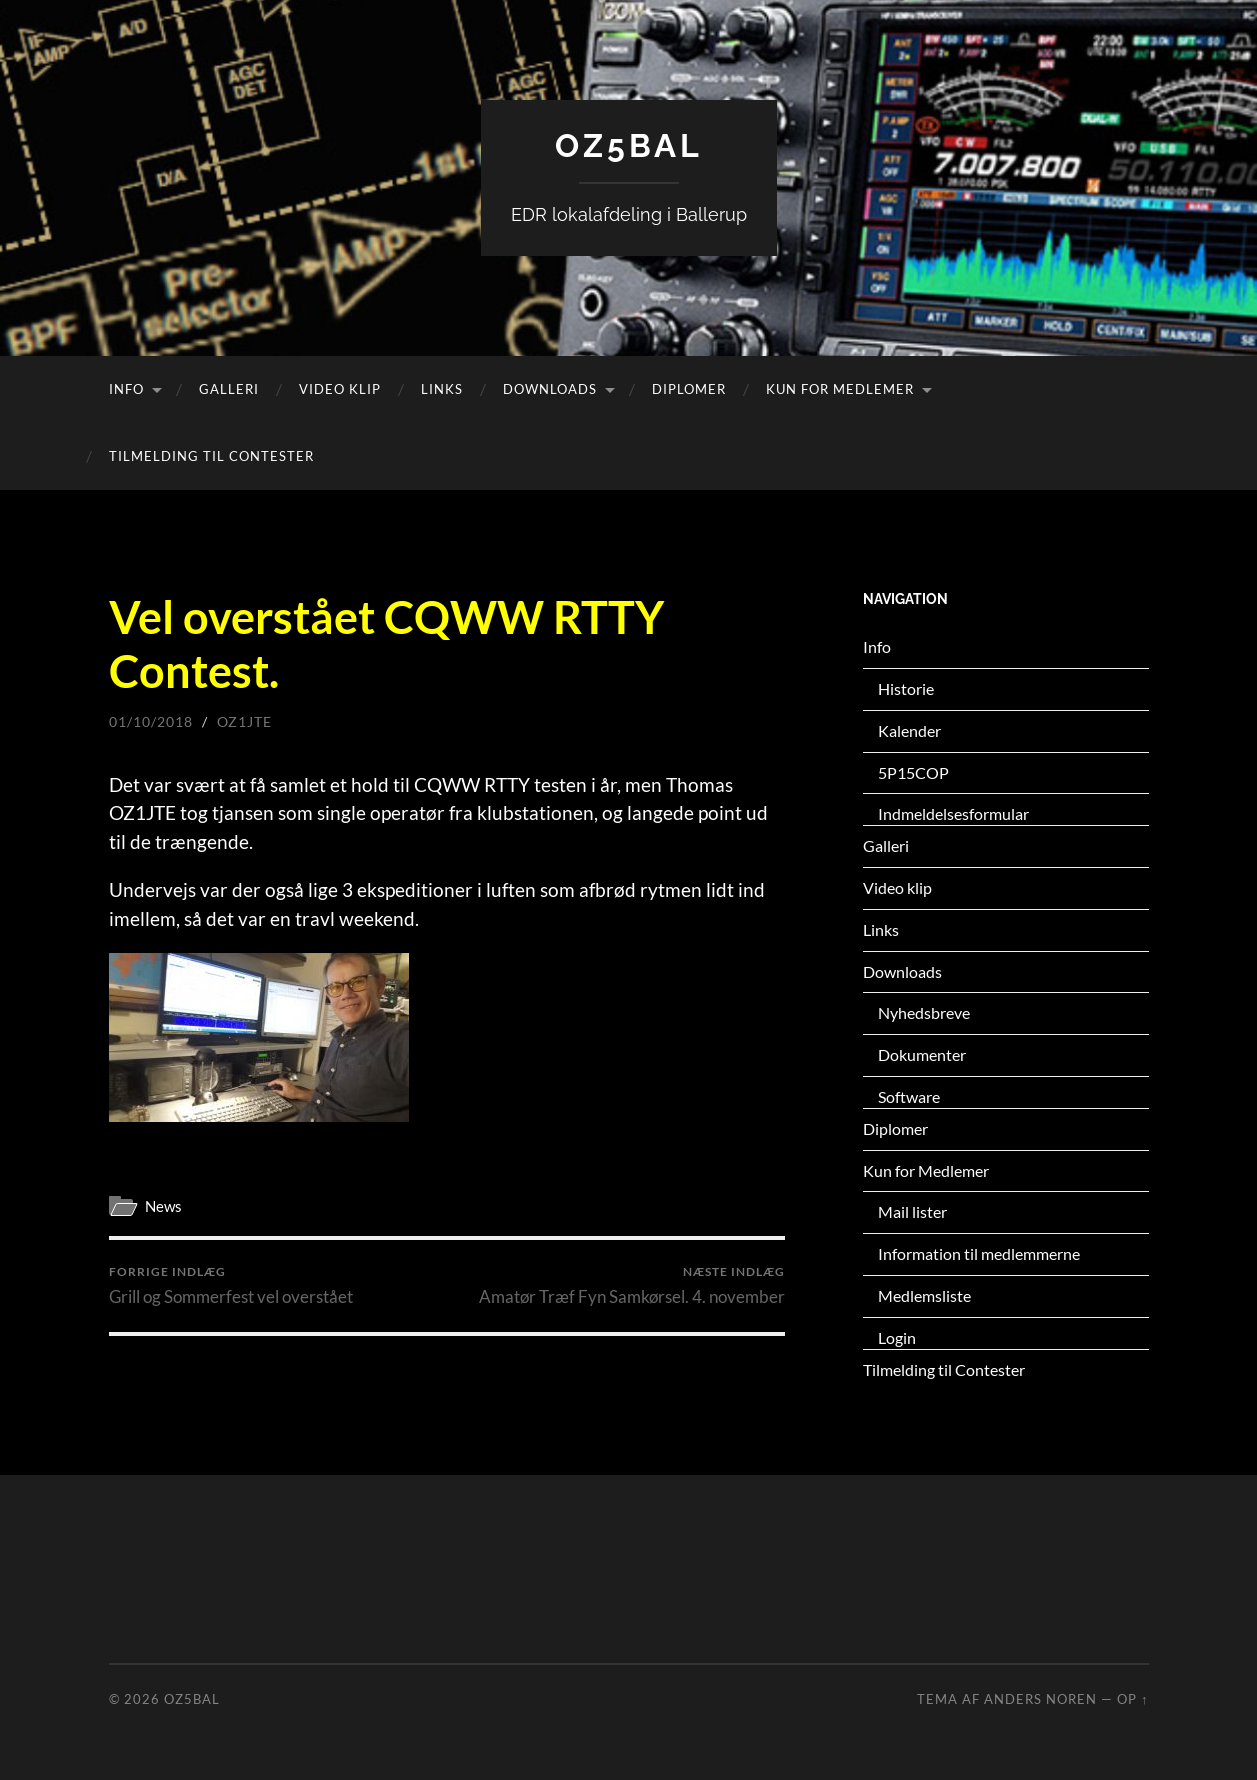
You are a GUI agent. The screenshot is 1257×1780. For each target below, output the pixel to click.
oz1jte (244, 721)
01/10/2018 (151, 721)
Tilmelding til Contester (211, 456)
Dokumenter (922, 1054)
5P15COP (913, 772)
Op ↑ (1132, 1699)
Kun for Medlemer (840, 389)
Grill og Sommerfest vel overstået (231, 1285)
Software (909, 1096)
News (163, 1206)
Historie (906, 688)
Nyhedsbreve (924, 1012)
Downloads (550, 389)
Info (126, 389)
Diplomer (689, 389)
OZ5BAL (629, 145)
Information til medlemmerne (979, 1253)
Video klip (340, 389)
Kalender (909, 730)
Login (897, 1337)
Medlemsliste (924, 1295)
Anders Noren (1040, 1699)
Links (442, 389)
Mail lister (912, 1211)
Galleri (229, 389)
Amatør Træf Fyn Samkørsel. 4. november (632, 1285)
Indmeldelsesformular (953, 813)
